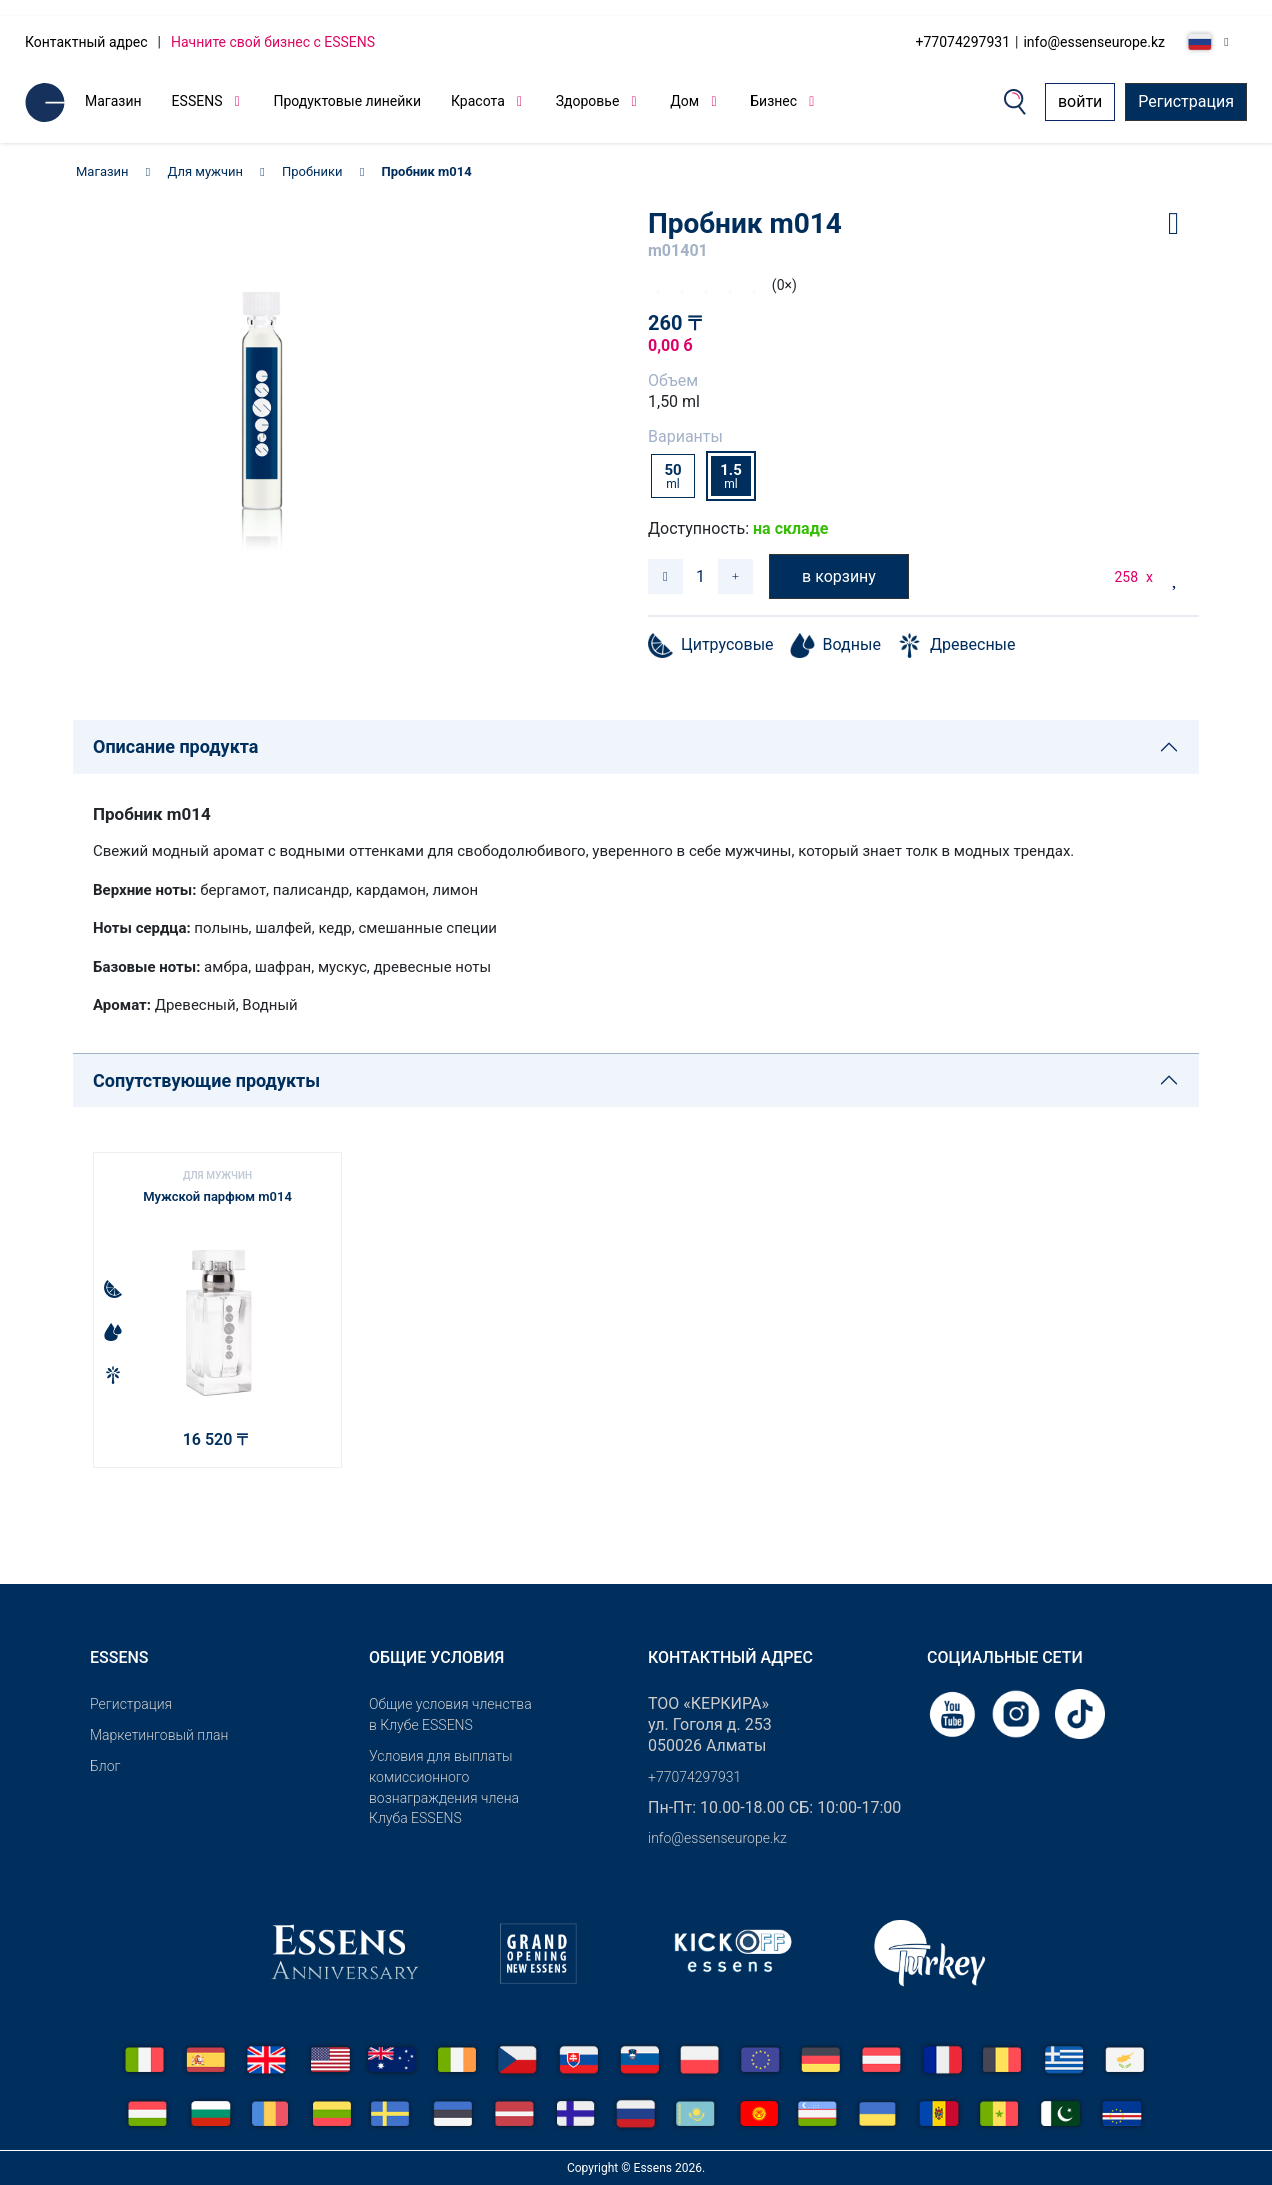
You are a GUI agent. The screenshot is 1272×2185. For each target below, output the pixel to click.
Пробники (312, 171)
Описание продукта (175, 746)
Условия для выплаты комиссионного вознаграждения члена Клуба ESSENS (444, 1787)
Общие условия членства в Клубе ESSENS (450, 1714)
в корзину (839, 576)
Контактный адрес (86, 42)
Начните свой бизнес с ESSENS (273, 42)
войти (1080, 101)
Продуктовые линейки (347, 101)
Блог (105, 1766)
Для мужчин (206, 171)
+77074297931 (963, 42)
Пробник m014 (427, 171)
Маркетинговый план (159, 1735)
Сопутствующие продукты (206, 1080)
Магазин (113, 101)
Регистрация (1186, 101)
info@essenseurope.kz (1094, 42)
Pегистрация (131, 1704)
